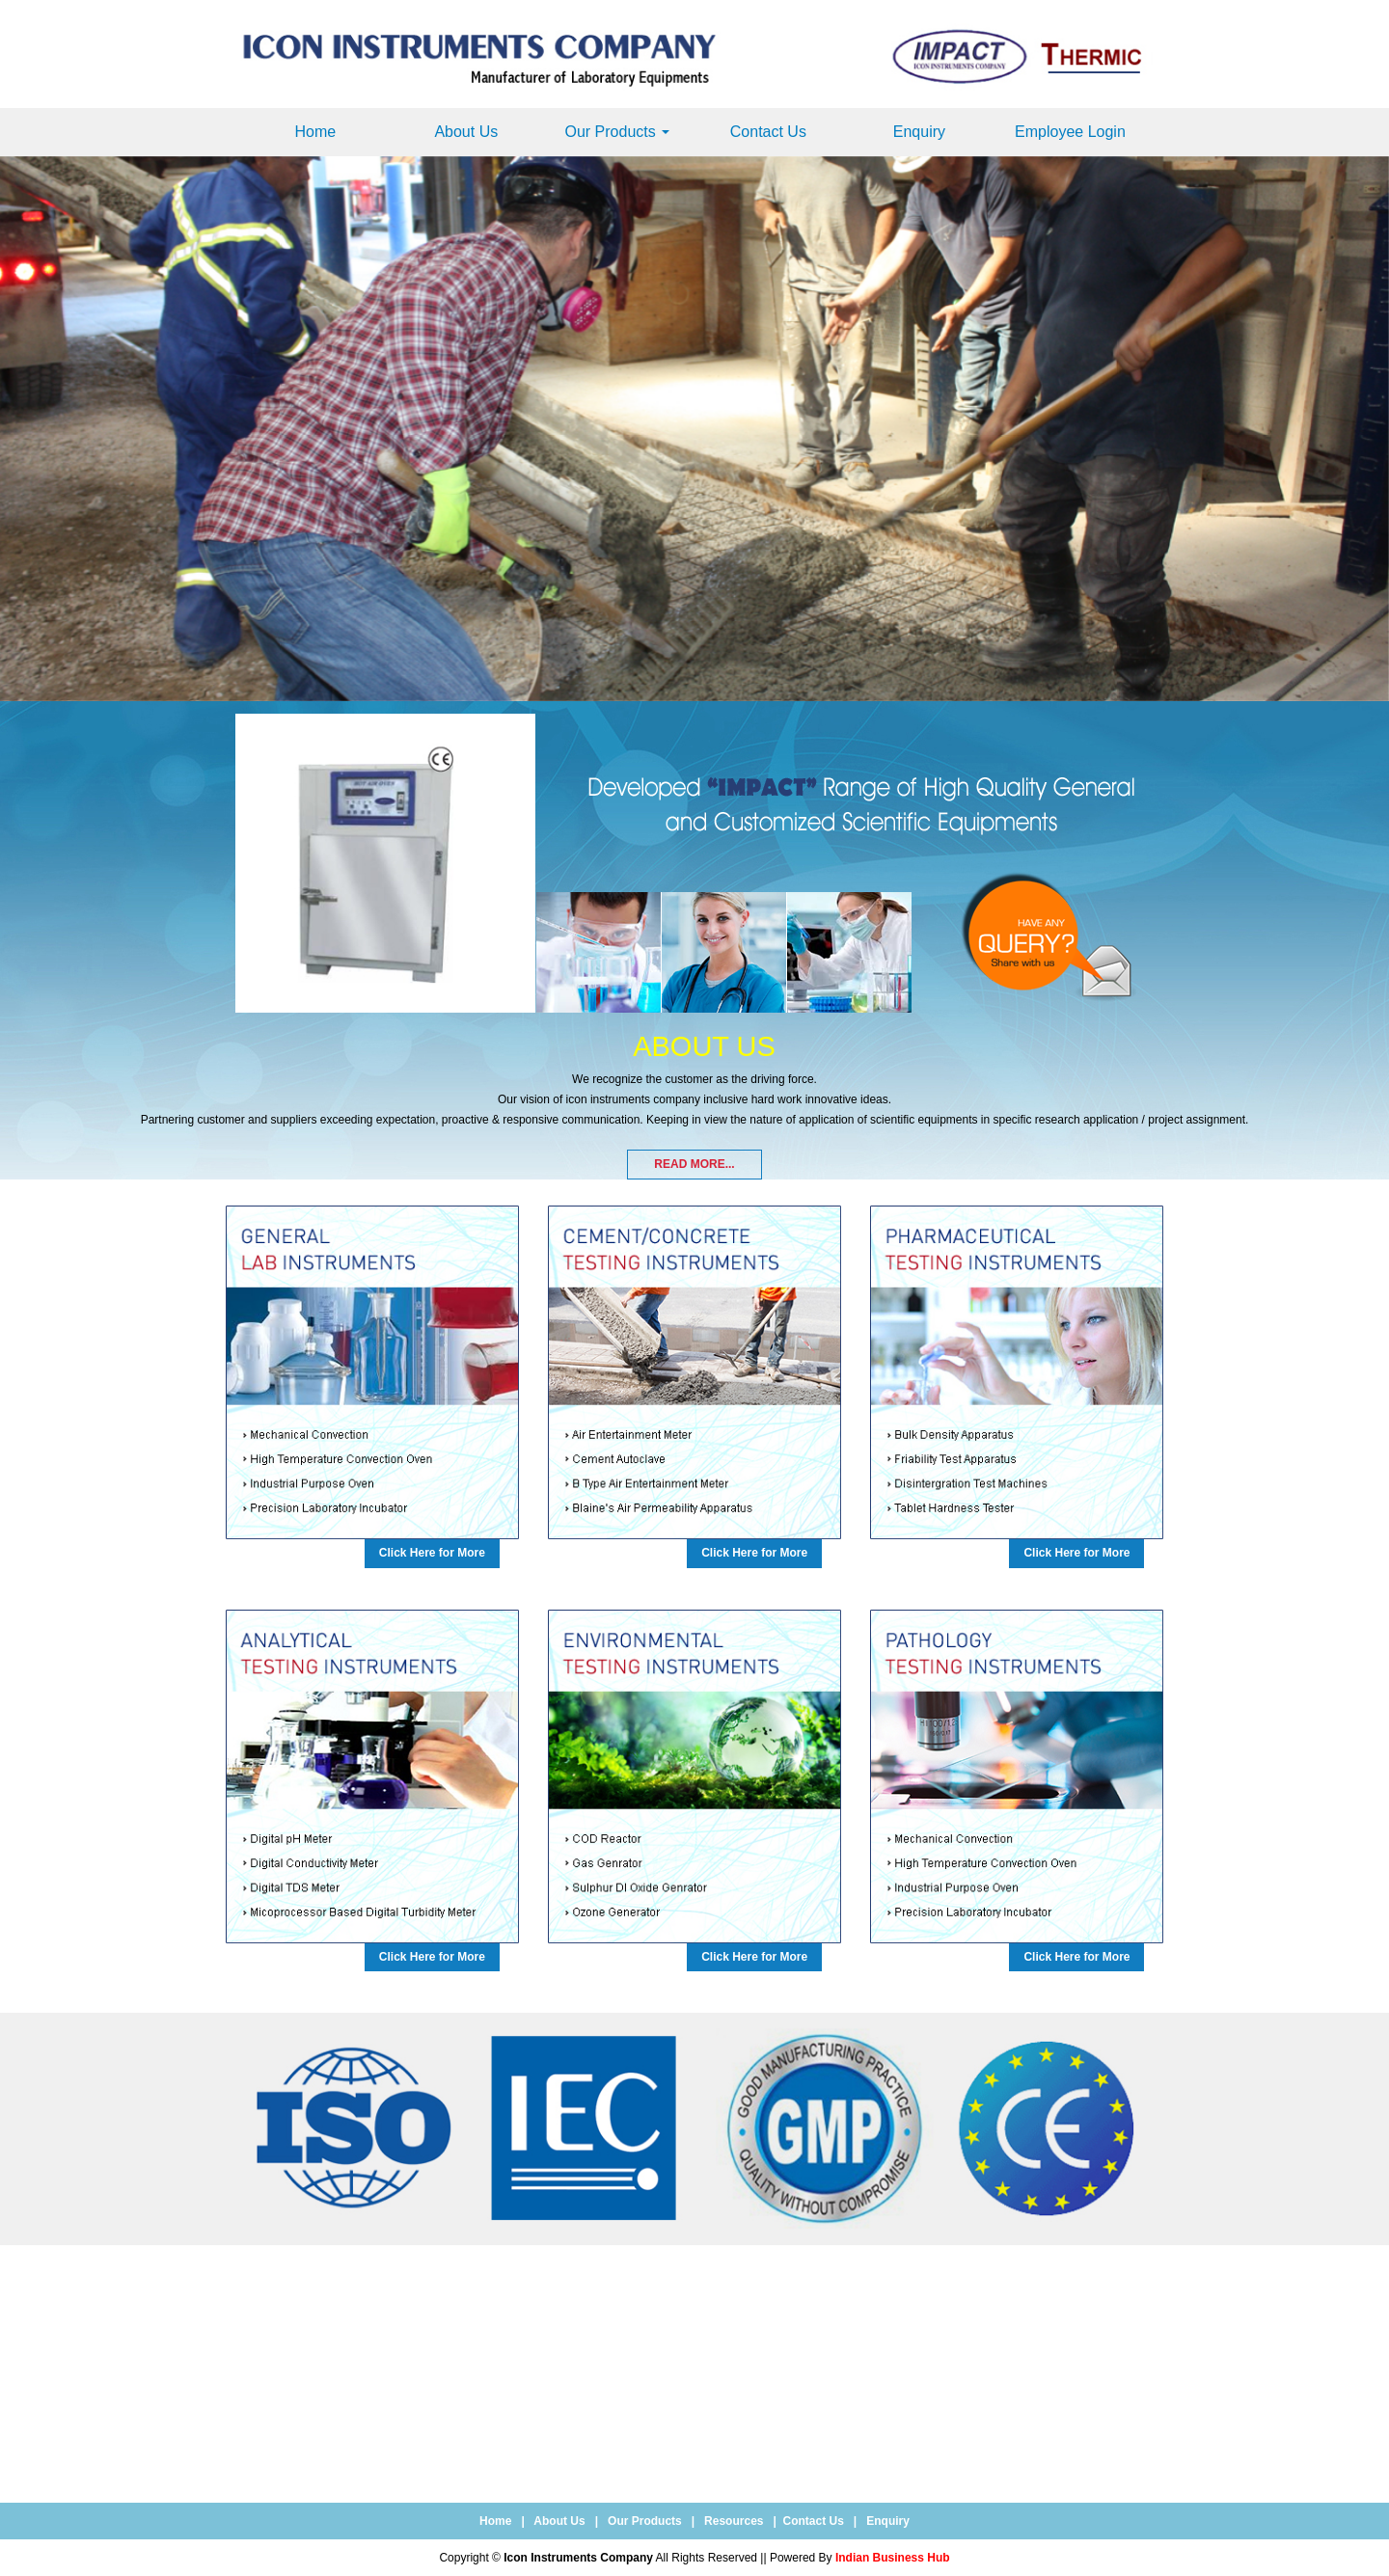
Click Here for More (432, 1552)
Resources (733, 2521)
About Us (466, 131)
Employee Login (1070, 131)
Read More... (694, 1164)
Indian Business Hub (892, 2557)
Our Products (616, 131)
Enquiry (919, 131)
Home (315, 131)
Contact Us (768, 131)
